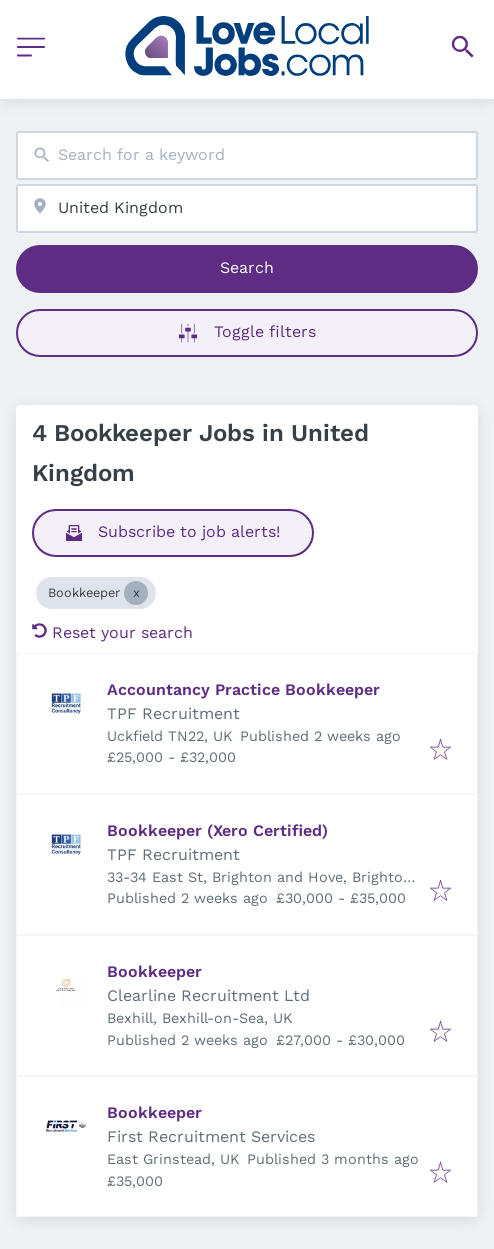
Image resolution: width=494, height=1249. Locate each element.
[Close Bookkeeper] (136, 593)
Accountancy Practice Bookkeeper (243, 689)
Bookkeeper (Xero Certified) (217, 830)
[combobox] (247, 155)
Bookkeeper (154, 971)
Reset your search (112, 632)
